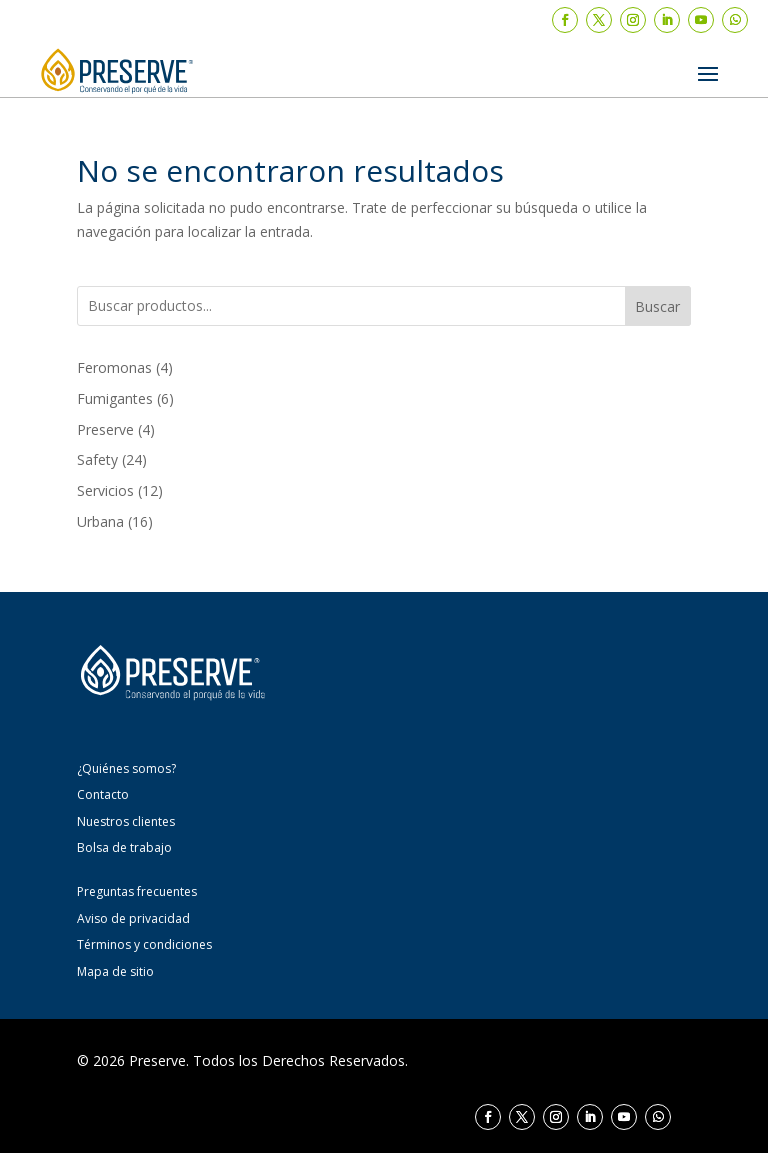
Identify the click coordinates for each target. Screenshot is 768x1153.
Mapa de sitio (115, 971)
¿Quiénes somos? (126, 768)
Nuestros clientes (126, 821)
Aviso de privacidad (133, 918)
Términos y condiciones (144, 944)
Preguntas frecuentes (137, 891)
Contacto (103, 794)
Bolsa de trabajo (124, 847)
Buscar (657, 306)
